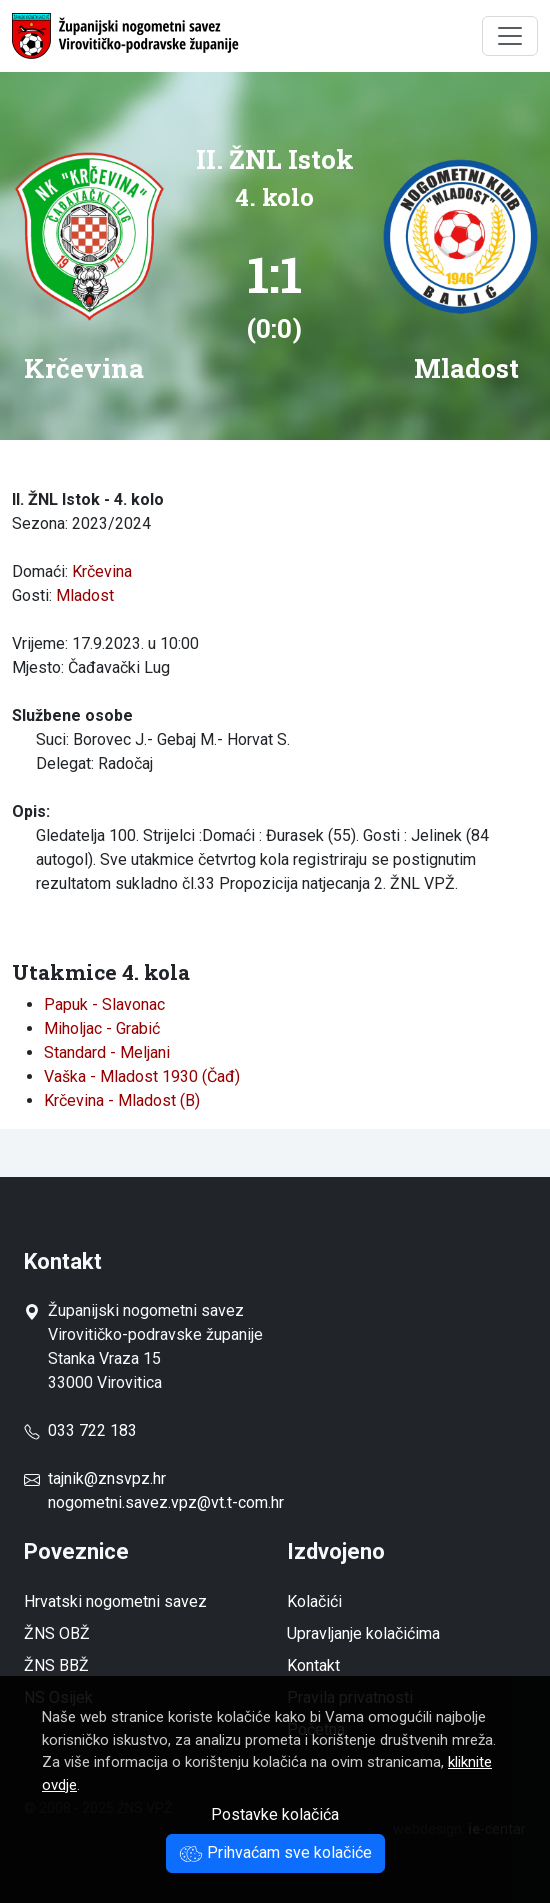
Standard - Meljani (107, 1052)
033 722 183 (80, 1430)
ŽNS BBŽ (56, 1665)
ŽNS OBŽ (57, 1633)
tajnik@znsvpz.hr (107, 1478)
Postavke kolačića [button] (275, 1814)
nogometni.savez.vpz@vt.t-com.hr (166, 1502)
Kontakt (313, 1665)
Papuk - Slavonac (104, 1004)
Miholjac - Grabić (102, 1028)
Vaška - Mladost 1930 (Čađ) (142, 1076)
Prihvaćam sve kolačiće (275, 1852)
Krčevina (102, 571)
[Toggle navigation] (510, 36)
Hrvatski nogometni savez (115, 1601)
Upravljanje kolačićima (363, 1633)
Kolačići (314, 1601)
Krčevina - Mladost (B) (122, 1100)
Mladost (85, 595)
